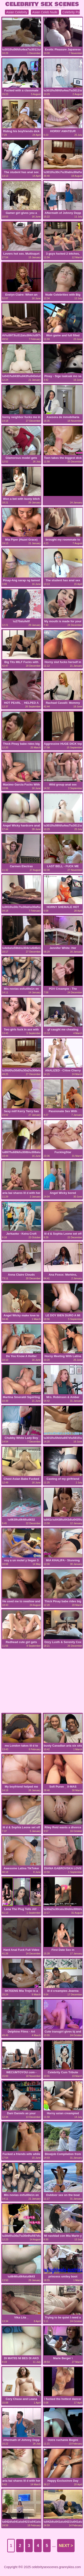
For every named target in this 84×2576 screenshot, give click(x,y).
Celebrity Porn (72, 12)
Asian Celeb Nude (45, 12)
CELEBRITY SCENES (42, 4)
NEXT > (66, 2545)
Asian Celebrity (16, 12)
